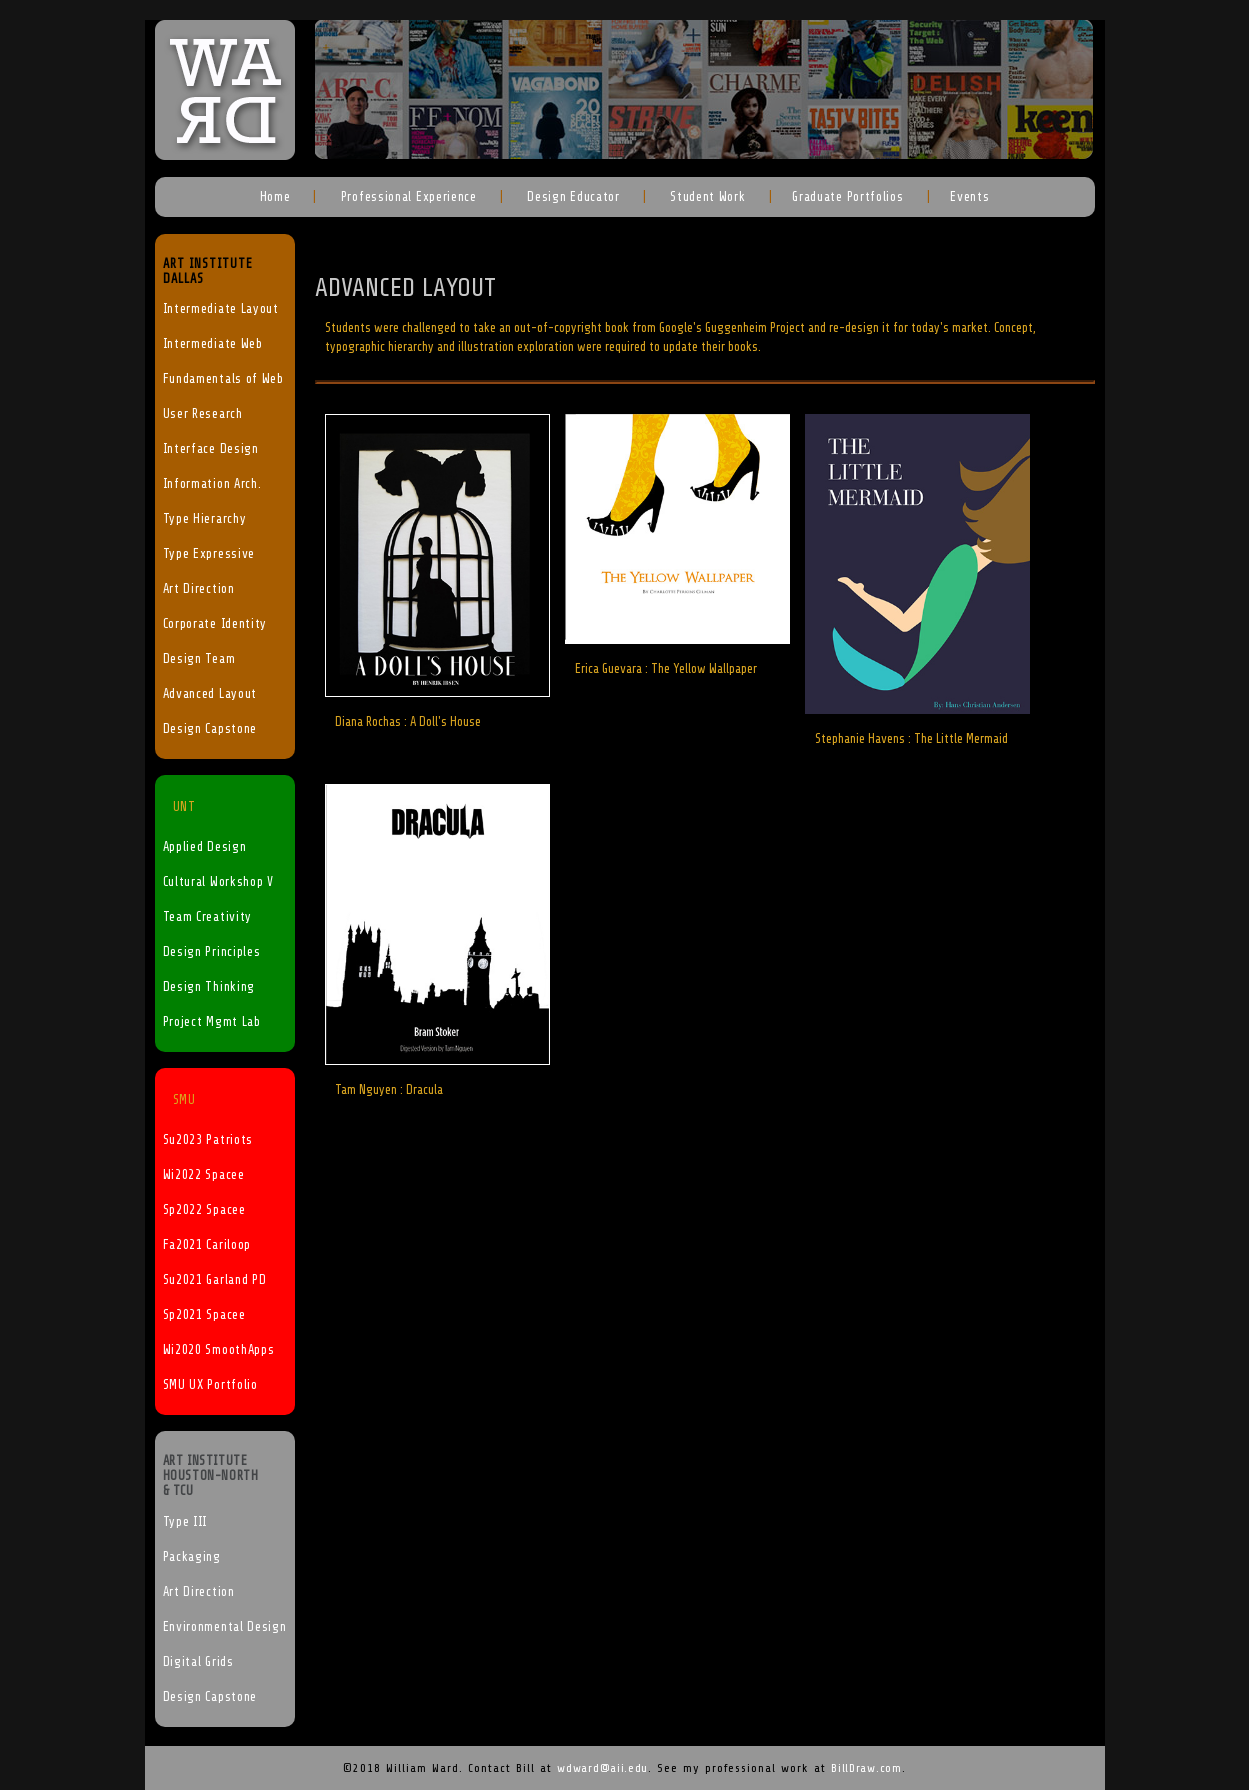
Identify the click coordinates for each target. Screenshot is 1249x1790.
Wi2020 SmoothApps (219, 1350)
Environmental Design (225, 1627)
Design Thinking (209, 987)
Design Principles (212, 952)
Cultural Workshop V (218, 882)
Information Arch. (212, 484)
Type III (185, 1522)
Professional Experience (407, 197)
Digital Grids (198, 1662)
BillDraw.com (866, 1768)
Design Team (199, 659)
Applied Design (205, 847)
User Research (203, 414)
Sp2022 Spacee (204, 1210)
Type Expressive (209, 554)
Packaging (192, 1557)
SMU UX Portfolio (210, 1385)
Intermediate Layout (221, 309)
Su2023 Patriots (208, 1140)
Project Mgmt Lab (212, 1022)
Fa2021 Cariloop (207, 1245)
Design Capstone (210, 729)
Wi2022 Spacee (204, 1175)
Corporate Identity (215, 624)
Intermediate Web (213, 344)
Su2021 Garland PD (215, 1280)
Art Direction (199, 589)
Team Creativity (208, 917)
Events (969, 197)
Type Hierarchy (205, 519)
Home (275, 197)
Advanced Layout (210, 694)
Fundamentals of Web (223, 379)
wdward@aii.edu (602, 1768)
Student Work (705, 197)
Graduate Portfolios (847, 197)
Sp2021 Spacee (204, 1315)
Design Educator (572, 197)
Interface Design (211, 449)
